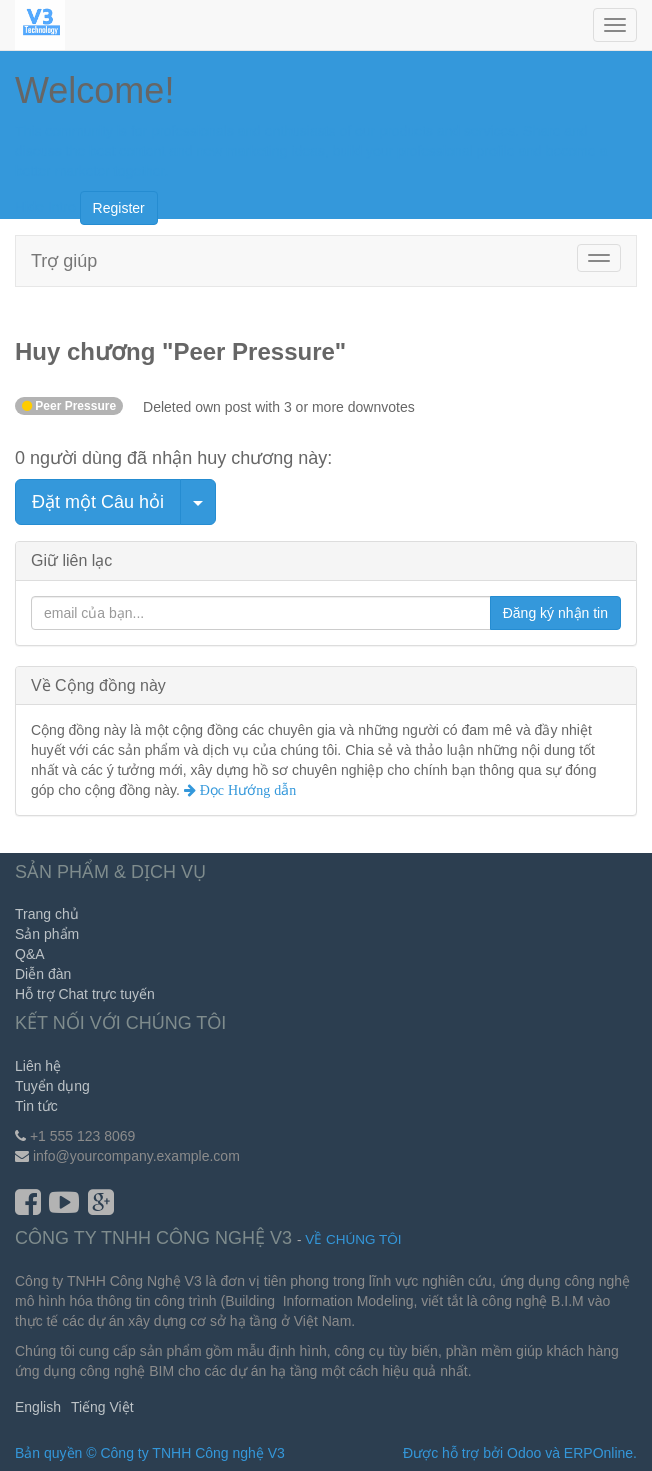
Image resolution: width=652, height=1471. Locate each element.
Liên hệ (38, 1066)
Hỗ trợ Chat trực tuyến (85, 994)
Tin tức (36, 1106)
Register (119, 208)
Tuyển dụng (52, 1086)
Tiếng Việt (102, 1407)
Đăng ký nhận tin (555, 613)
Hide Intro (45, 206)
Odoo (524, 1453)
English (38, 1407)
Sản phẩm (47, 934)
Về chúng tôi (353, 1239)
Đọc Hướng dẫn (246, 790)
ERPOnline (598, 1453)
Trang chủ (47, 914)
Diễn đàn (43, 974)
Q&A (30, 954)
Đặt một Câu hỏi (98, 502)
